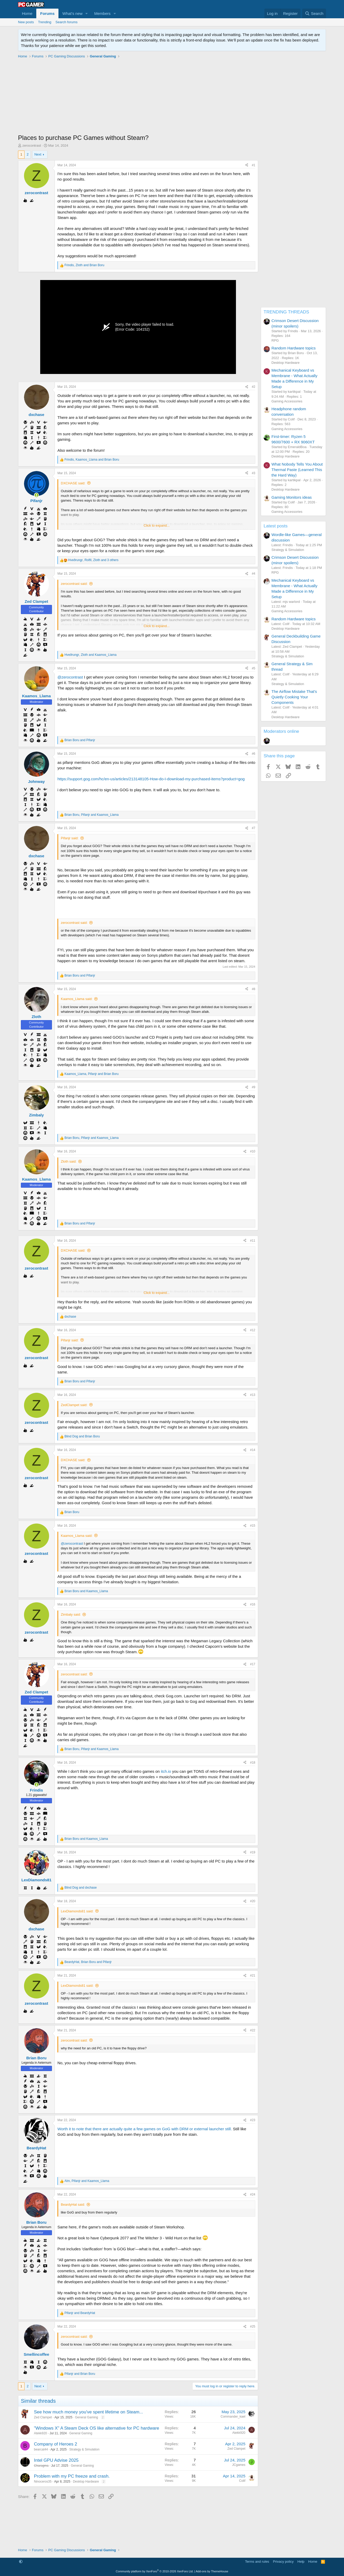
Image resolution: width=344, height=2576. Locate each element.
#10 (252, 1151)
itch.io (165, 1771)
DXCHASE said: (73, 483)
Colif (242, 2481)
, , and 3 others (93, 560)
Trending (44, 22)
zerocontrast (31, 145)
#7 (253, 828)
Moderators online (281, 731)
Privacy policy (283, 2561)
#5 (253, 668)
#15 (252, 1525)
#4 (253, 573)
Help (301, 2561)
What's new (72, 13)
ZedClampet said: (74, 1405)
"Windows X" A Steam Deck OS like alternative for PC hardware (96, 2428)
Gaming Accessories (287, 401)
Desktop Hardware (86, 2481)
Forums (47, 13)
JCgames (238, 2465)
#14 (252, 1450)
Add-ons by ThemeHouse (212, 2571)
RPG (275, 340)
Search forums (67, 22)
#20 (252, 1901)
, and (84, 265)
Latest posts (276, 525)
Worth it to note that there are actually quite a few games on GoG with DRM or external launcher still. (145, 2129)
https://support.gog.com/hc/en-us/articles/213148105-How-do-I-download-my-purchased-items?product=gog (151, 779)
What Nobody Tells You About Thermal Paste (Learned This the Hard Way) (297, 469)
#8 (253, 989)
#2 (253, 387)
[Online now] (36, 495)
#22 (252, 2030)
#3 (253, 473)
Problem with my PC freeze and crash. (72, 2476)
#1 (253, 165)
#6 (253, 753)
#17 (252, 1664)
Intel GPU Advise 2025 (56, 2460)
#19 (252, 1852)
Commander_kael (233, 2416)
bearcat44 (41, 2449)
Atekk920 (40, 2433)
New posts (26, 22)
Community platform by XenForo (155, 2571)
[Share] (246, 165)
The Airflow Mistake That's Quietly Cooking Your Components (294, 697)
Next (37, 154)
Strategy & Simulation (84, 2449)
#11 (252, 1240)
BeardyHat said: (73, 2204)
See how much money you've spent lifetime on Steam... (88, 2412)
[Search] (314, 13)
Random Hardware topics (293, 348)
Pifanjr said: (70, 838)
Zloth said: (68, 1161)
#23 (252, 2120)
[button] (86, 13)
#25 (252, 2326)
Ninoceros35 (42, 2481)
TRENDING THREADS (286, 312)
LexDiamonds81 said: (77, 1911)
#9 (253, 1087)
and (79, 740)
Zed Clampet (43, 2417)
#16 (252, 1604)
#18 (252, 1762)
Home (27, 13)
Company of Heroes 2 (55, 2444)
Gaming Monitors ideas (291, 497)
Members (102, 13)
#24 (252, 2194)
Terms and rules (257, 2561)
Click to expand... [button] (157, 525)
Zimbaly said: (71, 1614)
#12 (252, 1330)
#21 (252, 1975)
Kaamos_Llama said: (76, 999)
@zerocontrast (70, 677)
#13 (252, 1395)
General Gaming (86, 2417)
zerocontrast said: (74, 584)
